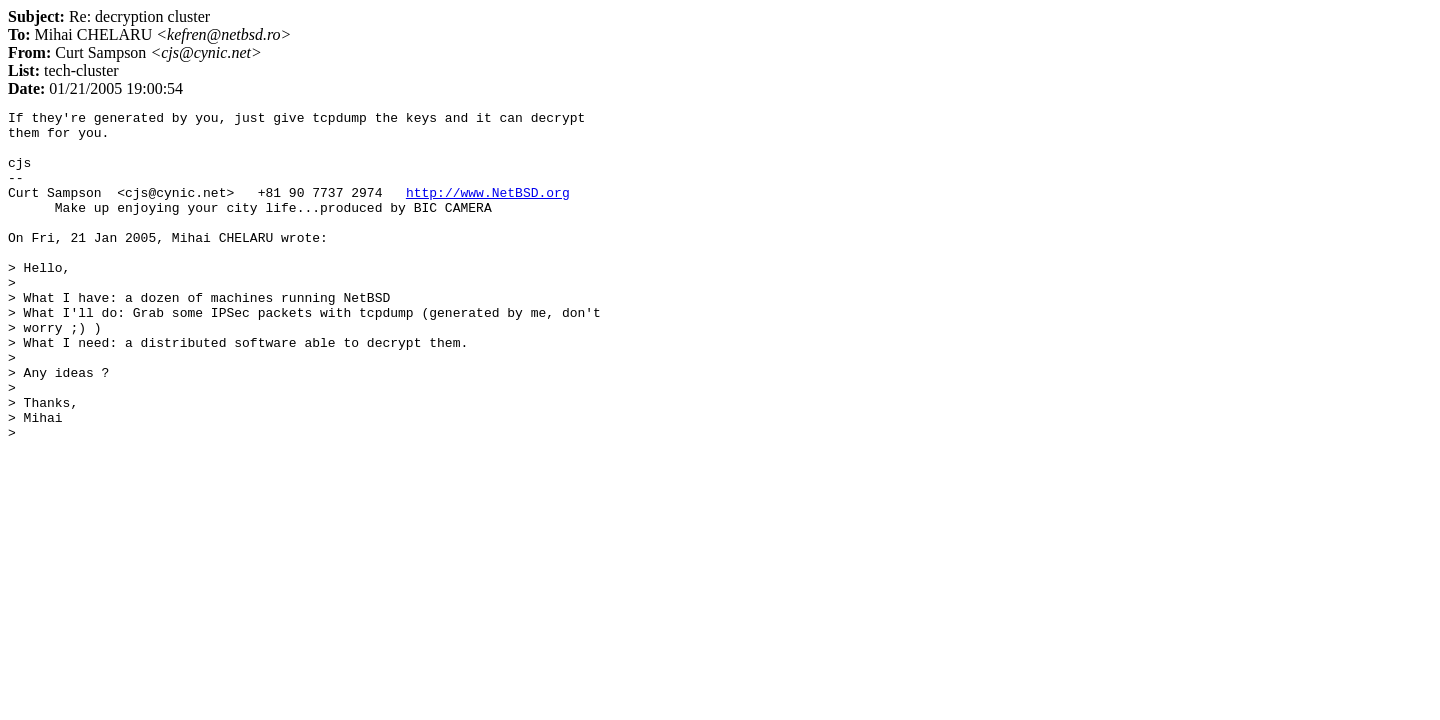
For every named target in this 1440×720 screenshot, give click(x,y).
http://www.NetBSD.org (488, 210)
